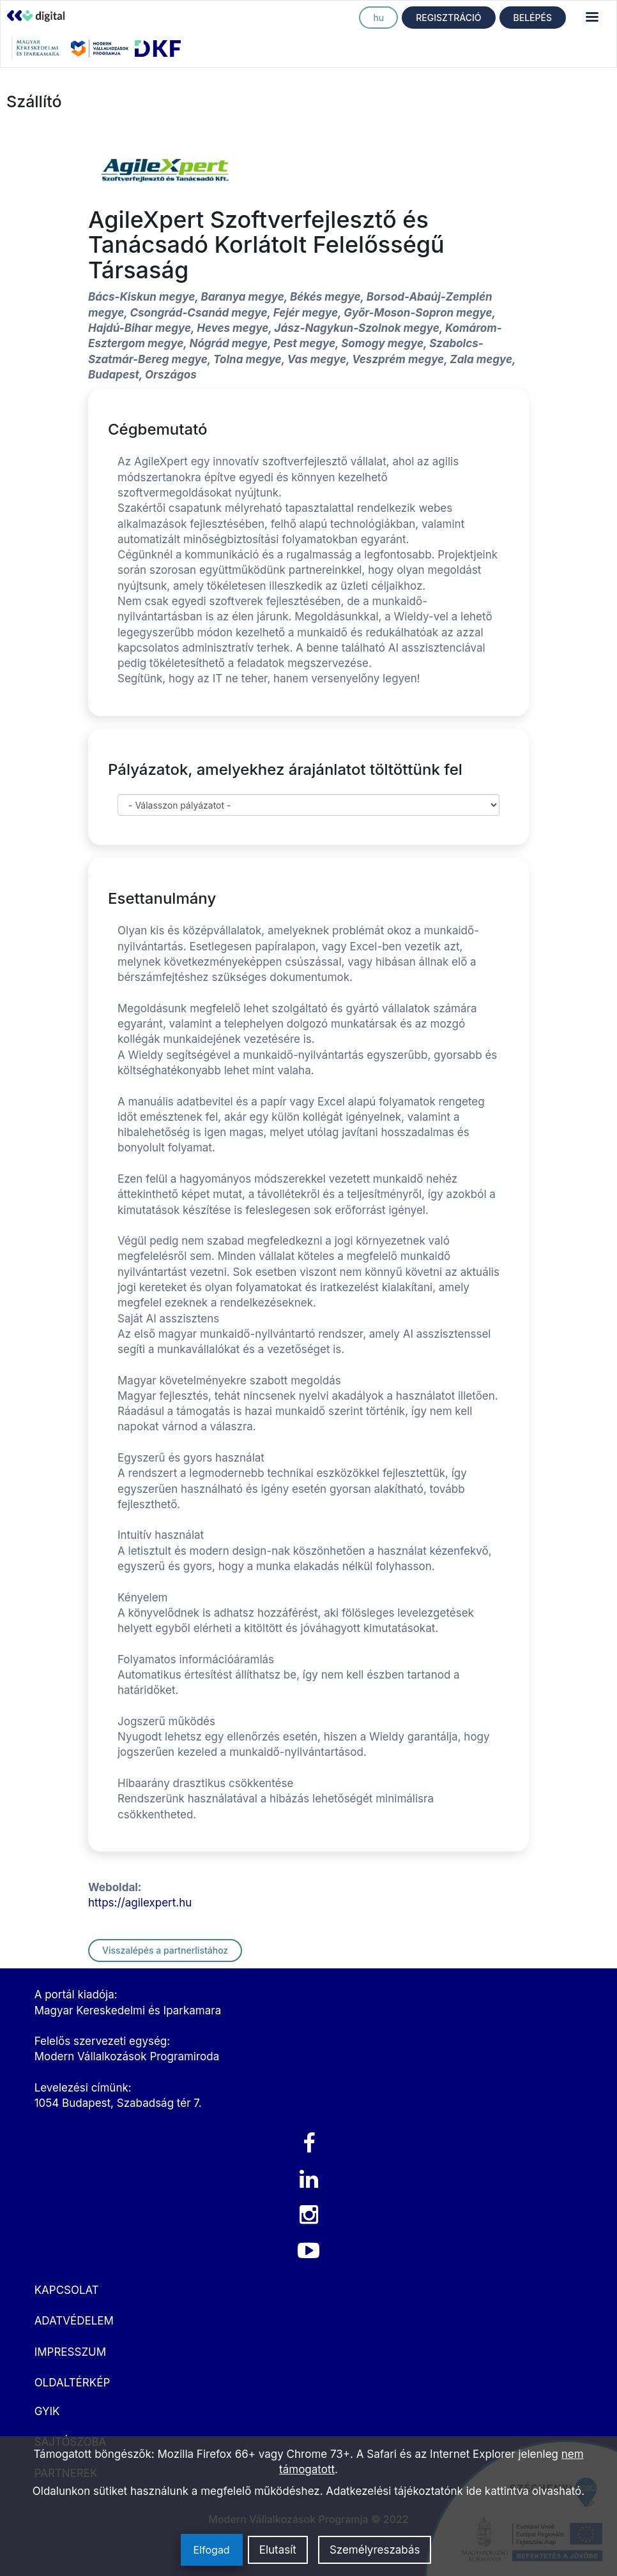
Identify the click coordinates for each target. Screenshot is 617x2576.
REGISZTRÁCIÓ (448, 17)
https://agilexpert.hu (140, 1902)
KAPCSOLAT (66, 2290)
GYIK (47, 2411)
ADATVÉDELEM (74, 2320)
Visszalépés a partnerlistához (165, 1950)
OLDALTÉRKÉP (72, 2382)
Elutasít (277, 2549)
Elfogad (212, 2549)
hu (378, 17)
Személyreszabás (375, 2549)
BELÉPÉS (533, 17)
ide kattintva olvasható (524, 2491)
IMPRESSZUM (70, 2352)
